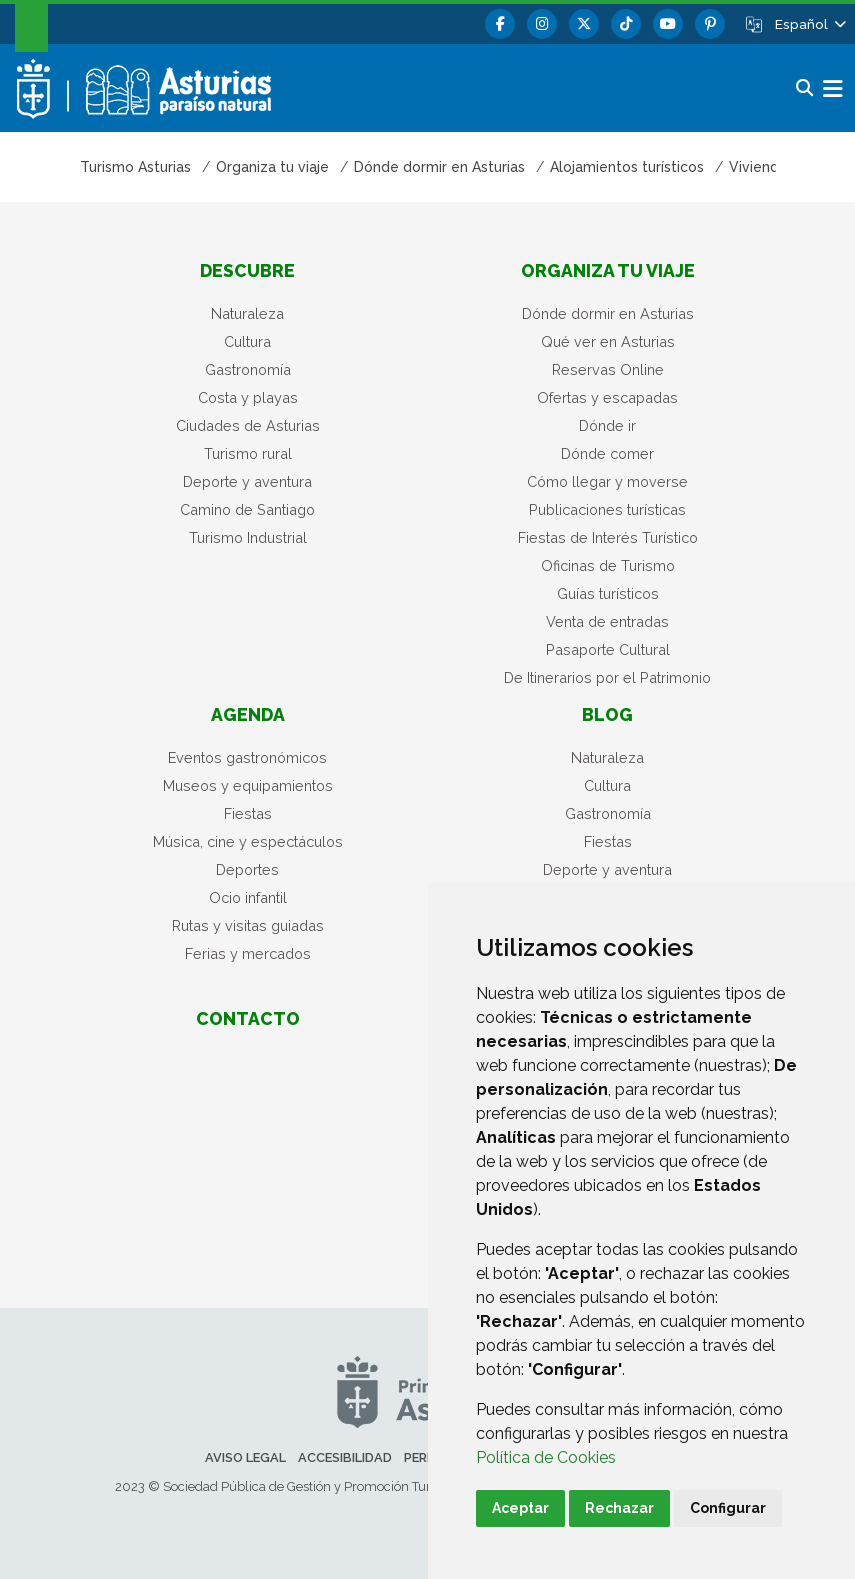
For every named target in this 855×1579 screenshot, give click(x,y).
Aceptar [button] (520, 1508)
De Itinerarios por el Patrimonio (607, 677)
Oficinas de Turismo (608, 565)
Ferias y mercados (248, 953)
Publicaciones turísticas (607, 509)
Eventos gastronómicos (247, 757)
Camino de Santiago (247, 509)
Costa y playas (248, 397)
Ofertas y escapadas (607, 397)
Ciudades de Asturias (248, 425)
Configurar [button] (728, 1508)
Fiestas (248, 813)
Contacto (248, 1018)
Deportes (247, 869)
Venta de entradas (607, 621)
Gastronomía (248, 369)
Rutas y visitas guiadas (248, 925)
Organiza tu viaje (608, 270)
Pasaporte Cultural (608, 649)
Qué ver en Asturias (608, 341)
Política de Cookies (546, 1457)
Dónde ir (607, 425)
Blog (607, 714)
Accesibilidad (345, 1457)
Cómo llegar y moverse (607, 481)
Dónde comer (607, 453)
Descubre (247, 270)
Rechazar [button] (619, 1508)
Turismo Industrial (248, 537)
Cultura (247, 341)
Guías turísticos (608, 593)
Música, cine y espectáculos (248, 841)
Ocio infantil (248, 897)
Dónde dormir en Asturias (608, 313)
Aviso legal (245, 1457)
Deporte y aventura (247, 481)
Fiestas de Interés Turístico (608, 537)
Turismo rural (248, 453)
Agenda (248, 714)
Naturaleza (247, 313)
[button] (809, 24)
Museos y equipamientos (248, 785)
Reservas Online (608, 369)
